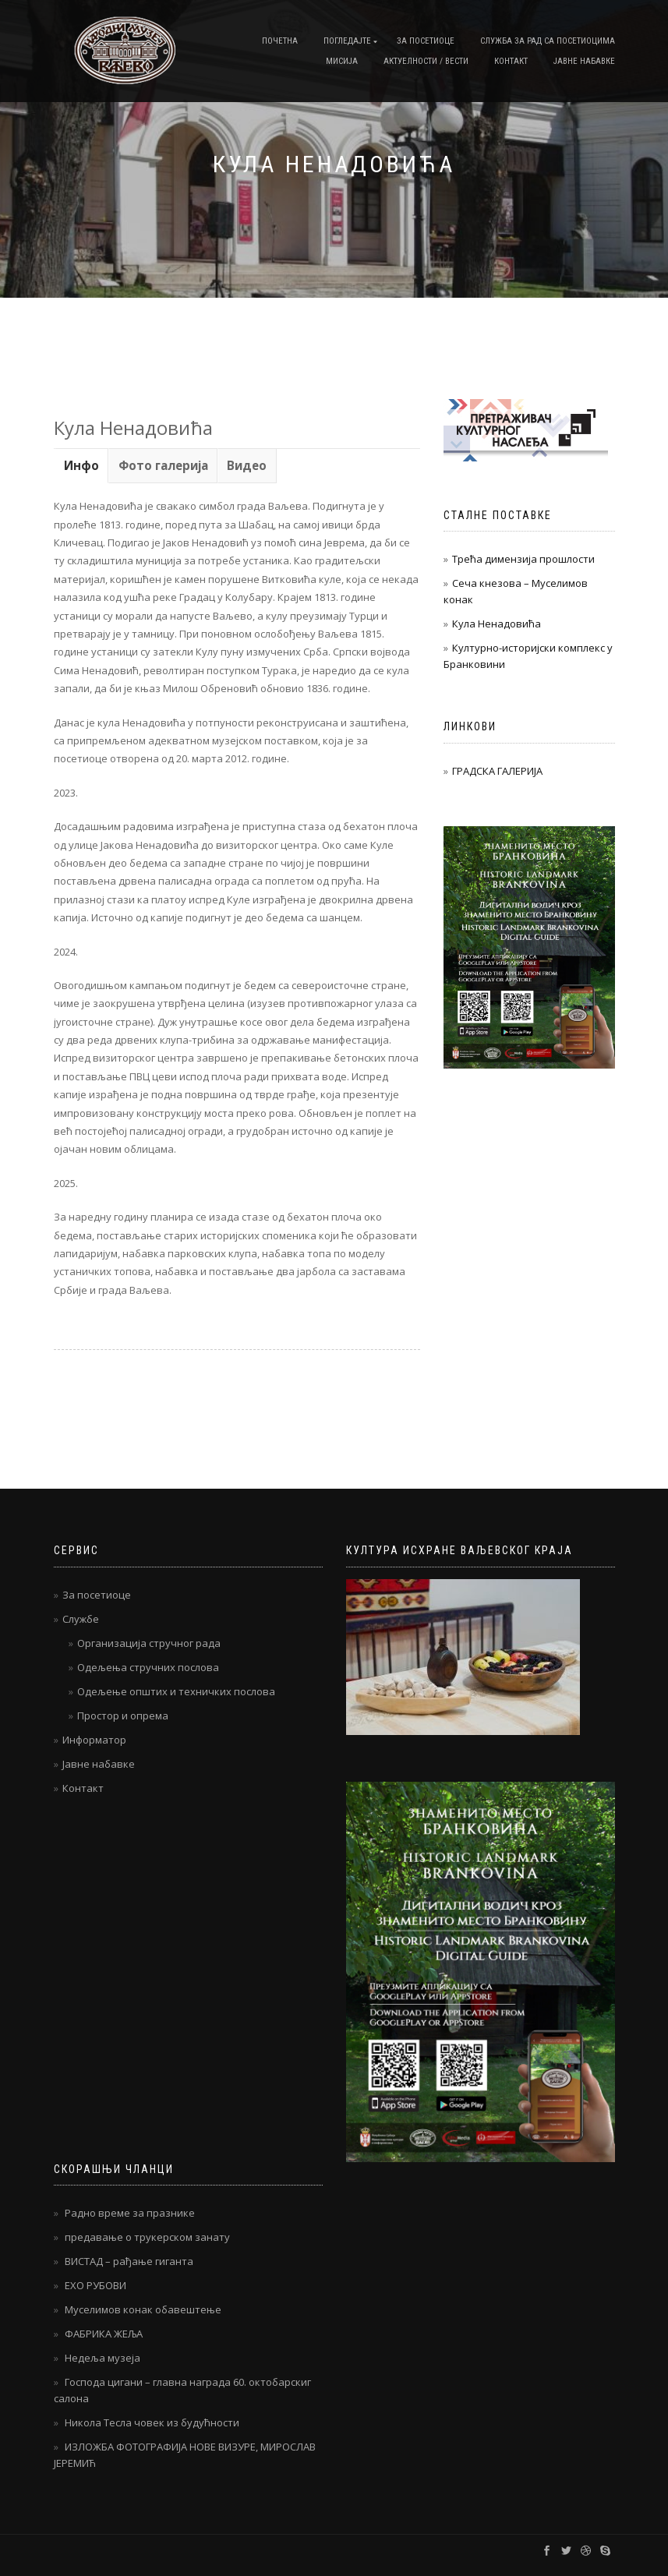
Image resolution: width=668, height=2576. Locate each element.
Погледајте (347, 41)
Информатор (94, 1740)
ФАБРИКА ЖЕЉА (104, 2334)
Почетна (280, 41)
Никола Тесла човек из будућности (152, 2422)
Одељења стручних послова (148, 1667)
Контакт (511, 61)
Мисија (342, 61)
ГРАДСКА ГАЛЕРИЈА (497, 771)
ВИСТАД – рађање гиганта (129, 2261)
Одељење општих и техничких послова (176, 1691)
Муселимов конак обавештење (143, 2309)
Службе (80, 1619)
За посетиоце (425, 41)
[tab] (82, 465)
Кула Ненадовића (496, 624)
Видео (247, 465)
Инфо (81, 465)
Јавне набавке (584, 61)
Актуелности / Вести (425, 61)
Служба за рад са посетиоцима (547, 41)
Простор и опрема (122, 1715)
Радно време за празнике (130, 2213)
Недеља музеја (102, 2358)
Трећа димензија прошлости (523, 559)
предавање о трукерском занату (147, 2237)
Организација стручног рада (149, 1643)
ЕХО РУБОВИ (95, 2285)
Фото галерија (163, 465)
